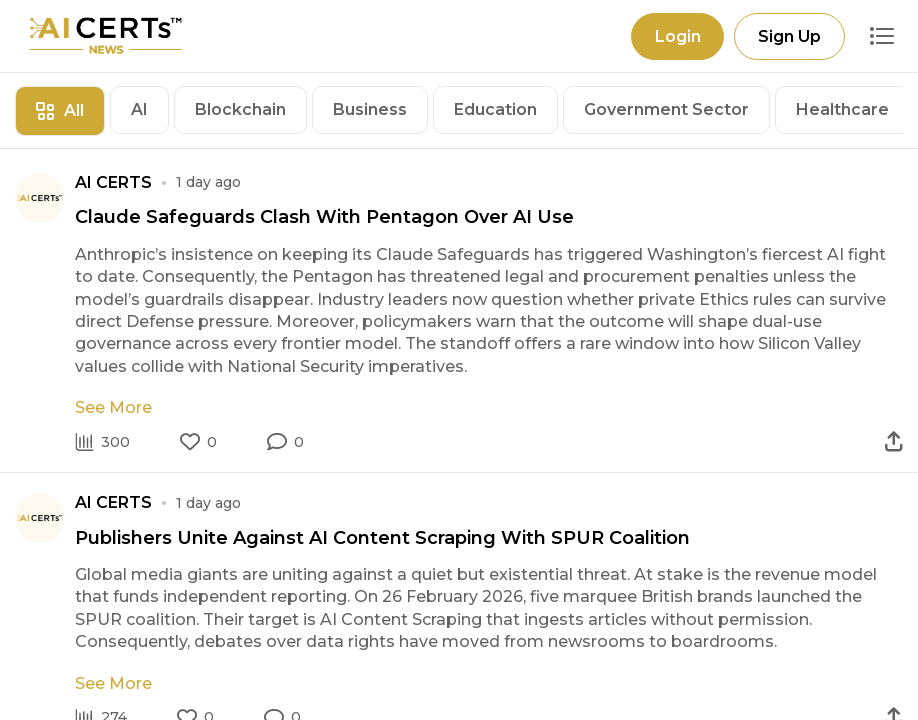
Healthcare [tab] (842, 109)
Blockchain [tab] (240, 109)
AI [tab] (139, 109)
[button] (285, 442)
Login (677, 36)
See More (113, 407)
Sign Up (789, 36)
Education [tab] (495, 109)
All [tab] (60, 110)
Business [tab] (370, 109)
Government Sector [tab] (666, 109)
